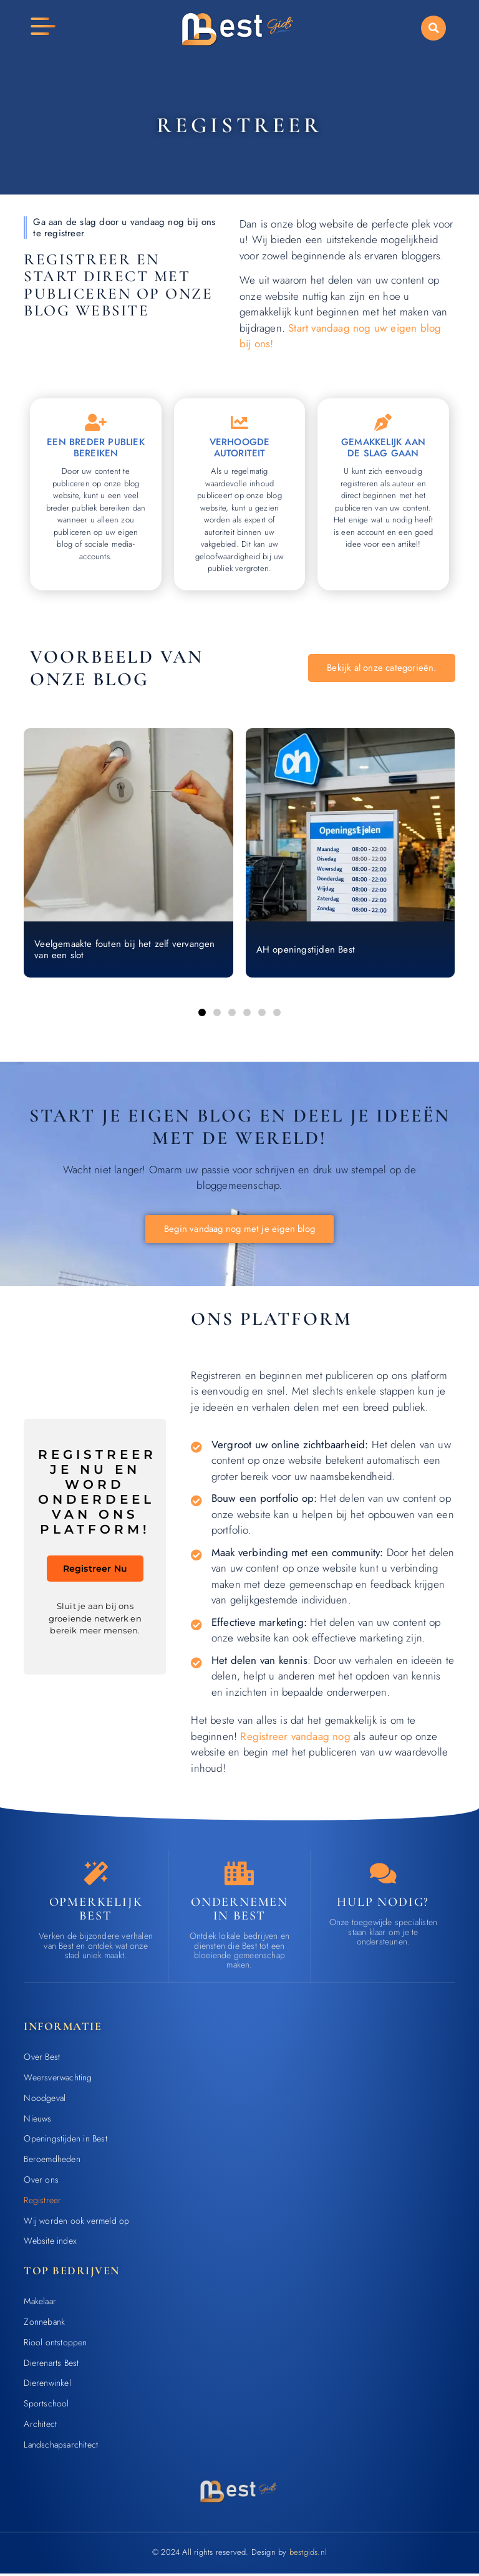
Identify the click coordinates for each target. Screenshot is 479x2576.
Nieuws (37, 2121)
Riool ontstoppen (55, 2344)
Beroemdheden (52, 2162)
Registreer (42, 2202)
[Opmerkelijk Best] (96, 1875)
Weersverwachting (58, 2080)
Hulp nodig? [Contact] (383, 1904)
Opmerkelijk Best (96, 1911)
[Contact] (382, 1875)
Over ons (41, 2182)
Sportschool (46, 2406)
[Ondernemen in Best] (239, 1875)
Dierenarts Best (51, 2365)
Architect (40, 2427)
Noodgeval (44, 2100)
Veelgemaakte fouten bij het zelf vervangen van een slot (124, 950)
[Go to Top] (437, 2482)
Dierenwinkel (47, 2386)
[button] (433, 28)
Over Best (42, 2060)
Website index (50, 2243)
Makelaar (40, 2304)
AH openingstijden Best (305, 951)
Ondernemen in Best (239, 1911)
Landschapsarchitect (61, 2447)
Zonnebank (44, 2325)
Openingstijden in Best (65, 2141)
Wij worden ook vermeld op (76, 2223)
